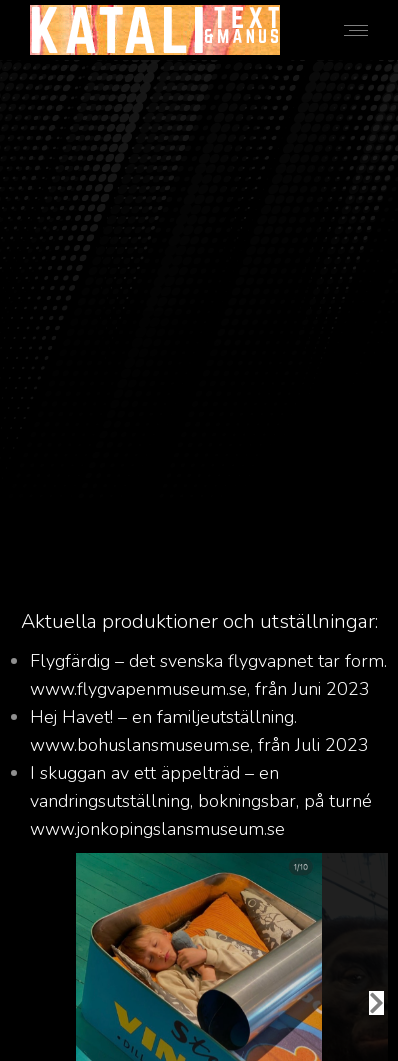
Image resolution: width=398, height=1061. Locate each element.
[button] (376, 1003)
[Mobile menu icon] (356, 30)
